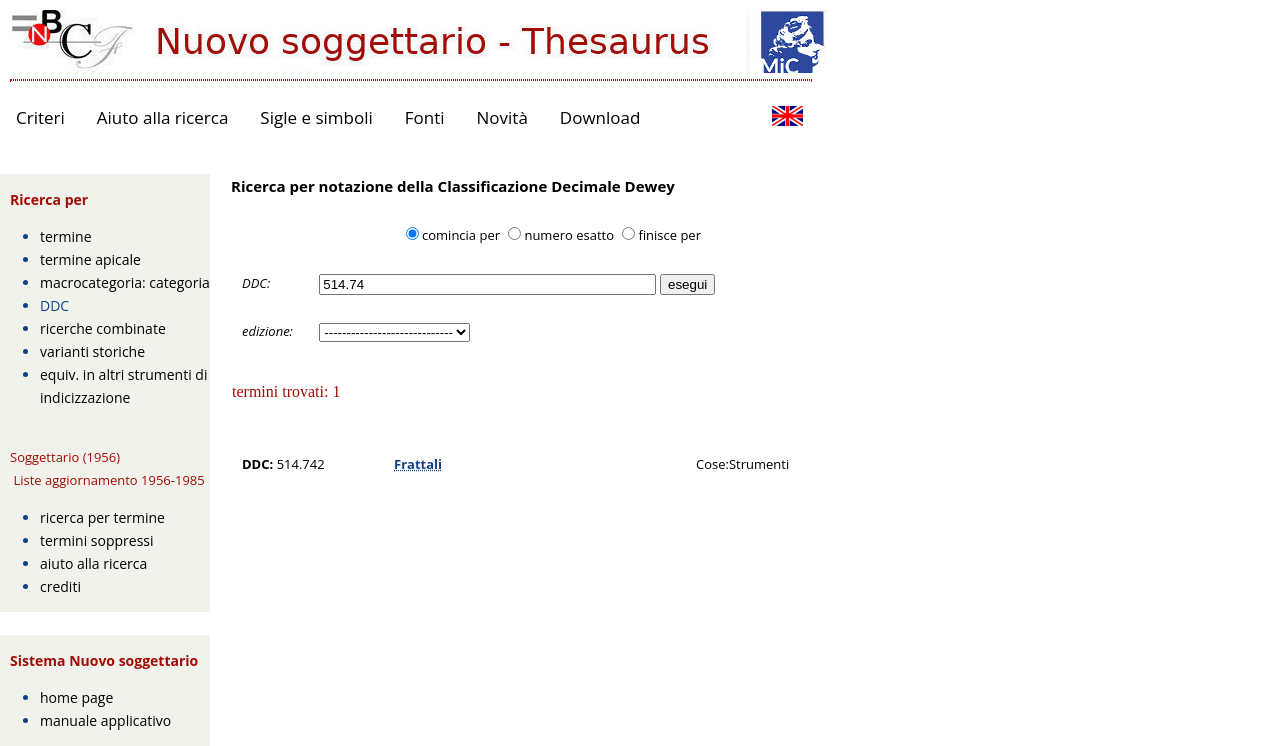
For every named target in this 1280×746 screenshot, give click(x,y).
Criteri (40, 117)
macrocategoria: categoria (125, 282)
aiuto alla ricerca (93, 563)
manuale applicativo (105, 720)
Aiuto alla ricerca (163, 117)
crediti (60, 586)
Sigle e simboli (316, 117)
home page (76, 697)
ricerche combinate (103, 328)
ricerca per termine (102, 517)
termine (66, 236)
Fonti (425, 117)
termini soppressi (97, 540)
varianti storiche (92, 351)
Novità (502, 117)
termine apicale (90, 259)
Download (600, 117)
